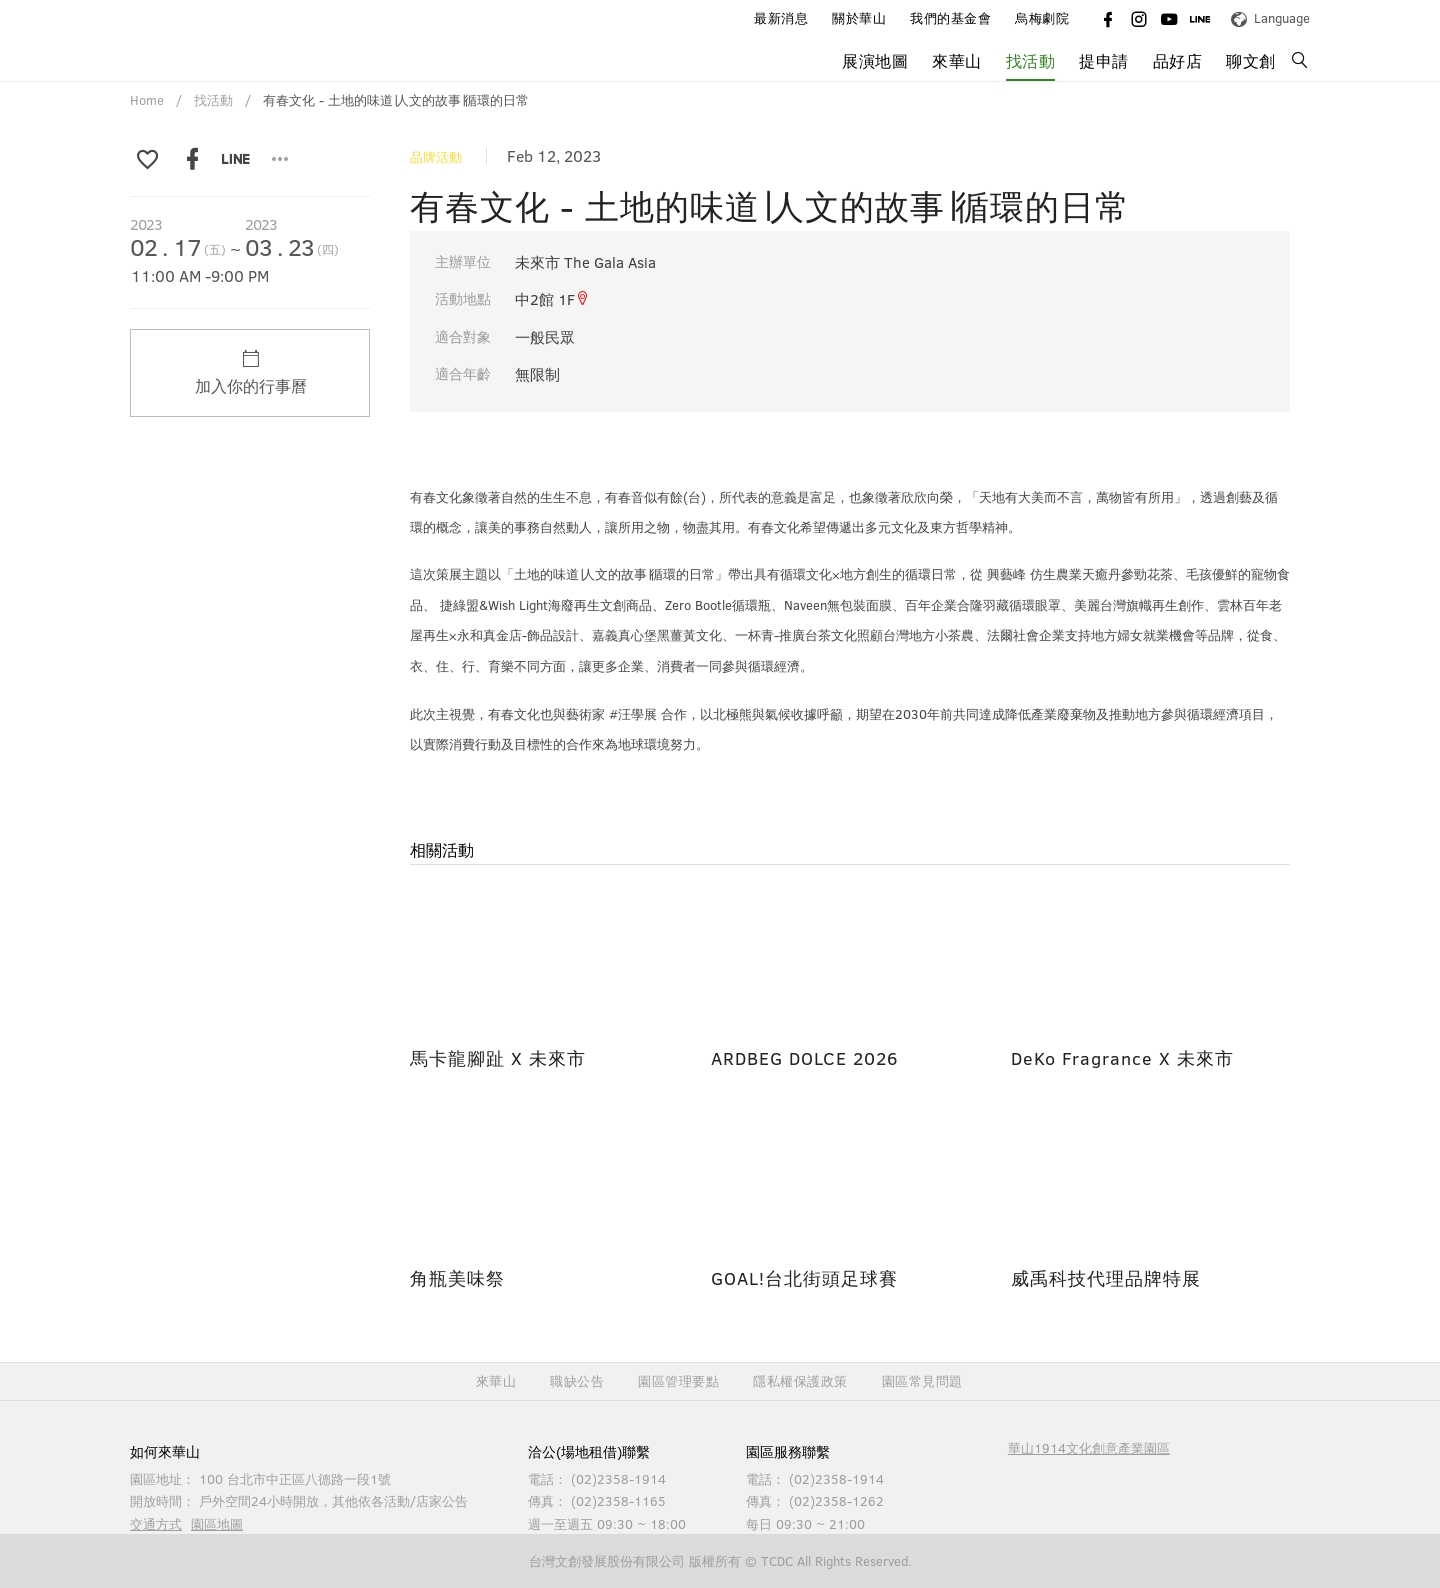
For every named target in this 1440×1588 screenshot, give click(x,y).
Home (147, 100)
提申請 (1104, 61)
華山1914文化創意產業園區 (1089, 1448)
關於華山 (859, 18)
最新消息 (781, 18)
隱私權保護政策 (800, 1381)
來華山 (957, 61)
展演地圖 (875, 61)
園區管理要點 (678, 1381)
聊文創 (1251, 61)
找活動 (1031, 61)
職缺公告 (577, 1381)
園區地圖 (217, 1524)
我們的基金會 (950, 18)
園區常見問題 (922, 1381)
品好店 (1178, 61)
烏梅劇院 (1042, 18)
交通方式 (156, 1524)
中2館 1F (552, 299)
